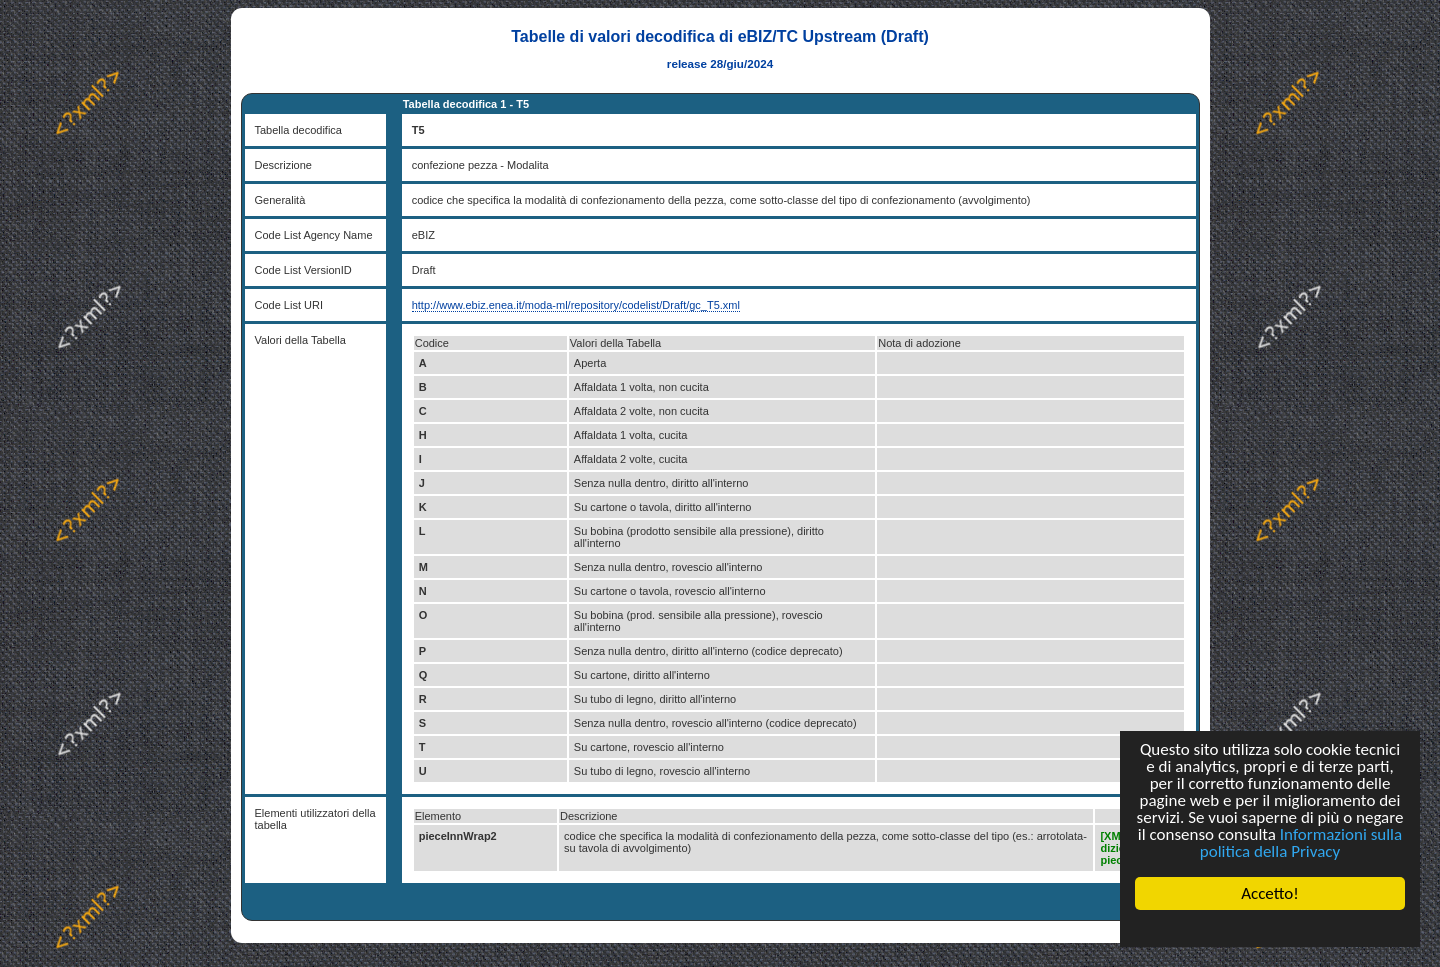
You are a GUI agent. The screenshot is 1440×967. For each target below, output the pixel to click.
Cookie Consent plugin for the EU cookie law (1270, 928)
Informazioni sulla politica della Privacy (1301, 843)
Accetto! (1270, 893)
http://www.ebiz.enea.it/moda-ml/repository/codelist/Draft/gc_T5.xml (576, 305)
